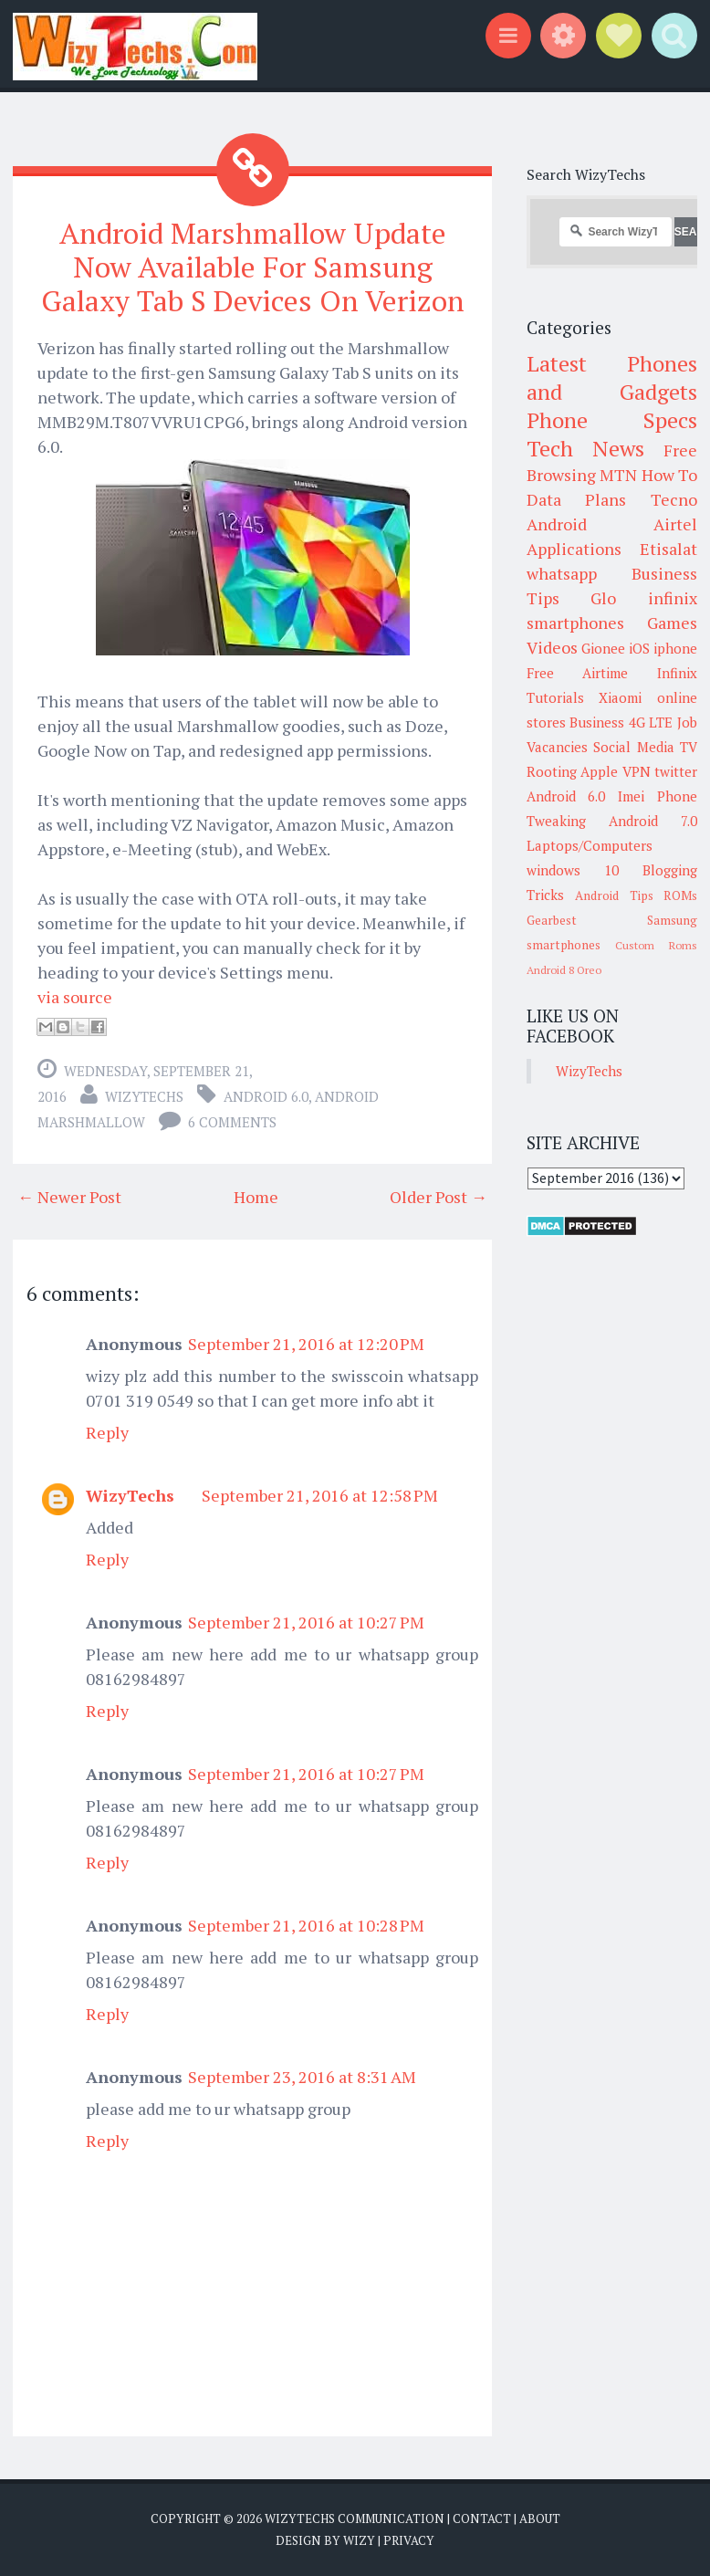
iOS (639, 648)
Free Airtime (578, 673)
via (48, 996)
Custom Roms (656, 945)
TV (688, 747)
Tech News (585, 448)
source (87, 996)
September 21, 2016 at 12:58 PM (320, 1494)
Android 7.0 (653, 821)
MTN (618, 475)
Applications (574, 549)
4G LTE (651, 722)
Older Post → (438, 1196)
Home (256, 1196)
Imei (631, 796)
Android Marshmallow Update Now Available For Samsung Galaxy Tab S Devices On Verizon (252, 266)
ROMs (680, 895)
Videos (552, 647)
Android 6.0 (266, 1095)
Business (596, 722)
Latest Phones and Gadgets (612, 377)
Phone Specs (612, 420)
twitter (675, 771)
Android (557, 524)
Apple (599, 771)
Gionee (603, 648)
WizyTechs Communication (354, 2517)
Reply (107, 1431)
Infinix (677, 673)
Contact (482, 2517)
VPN (636, 771)
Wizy (359, 2539)
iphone (675, 648)
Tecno (674, 499)
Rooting (552, 771)
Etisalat (668, 549)
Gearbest (552, 920)
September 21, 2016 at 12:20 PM (306, 1343)
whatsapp (562, 573)
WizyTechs (144, 1095)
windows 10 (573, 870)
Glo (603, 598)
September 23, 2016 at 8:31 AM (302, 2076)
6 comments (232, 1121)
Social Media (633, 747)
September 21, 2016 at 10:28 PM (306, 1924)
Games (672, 623)
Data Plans (577, 499)
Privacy (408, 2539)
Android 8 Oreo (564, 970)
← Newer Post (69, 1196)
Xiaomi (620, 697)
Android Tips (614, 895)
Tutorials (555, 697)
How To (670, 475)
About (539, 2517)
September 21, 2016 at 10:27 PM (306, 1621)
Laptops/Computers (590, 845)
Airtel (675, 524)
